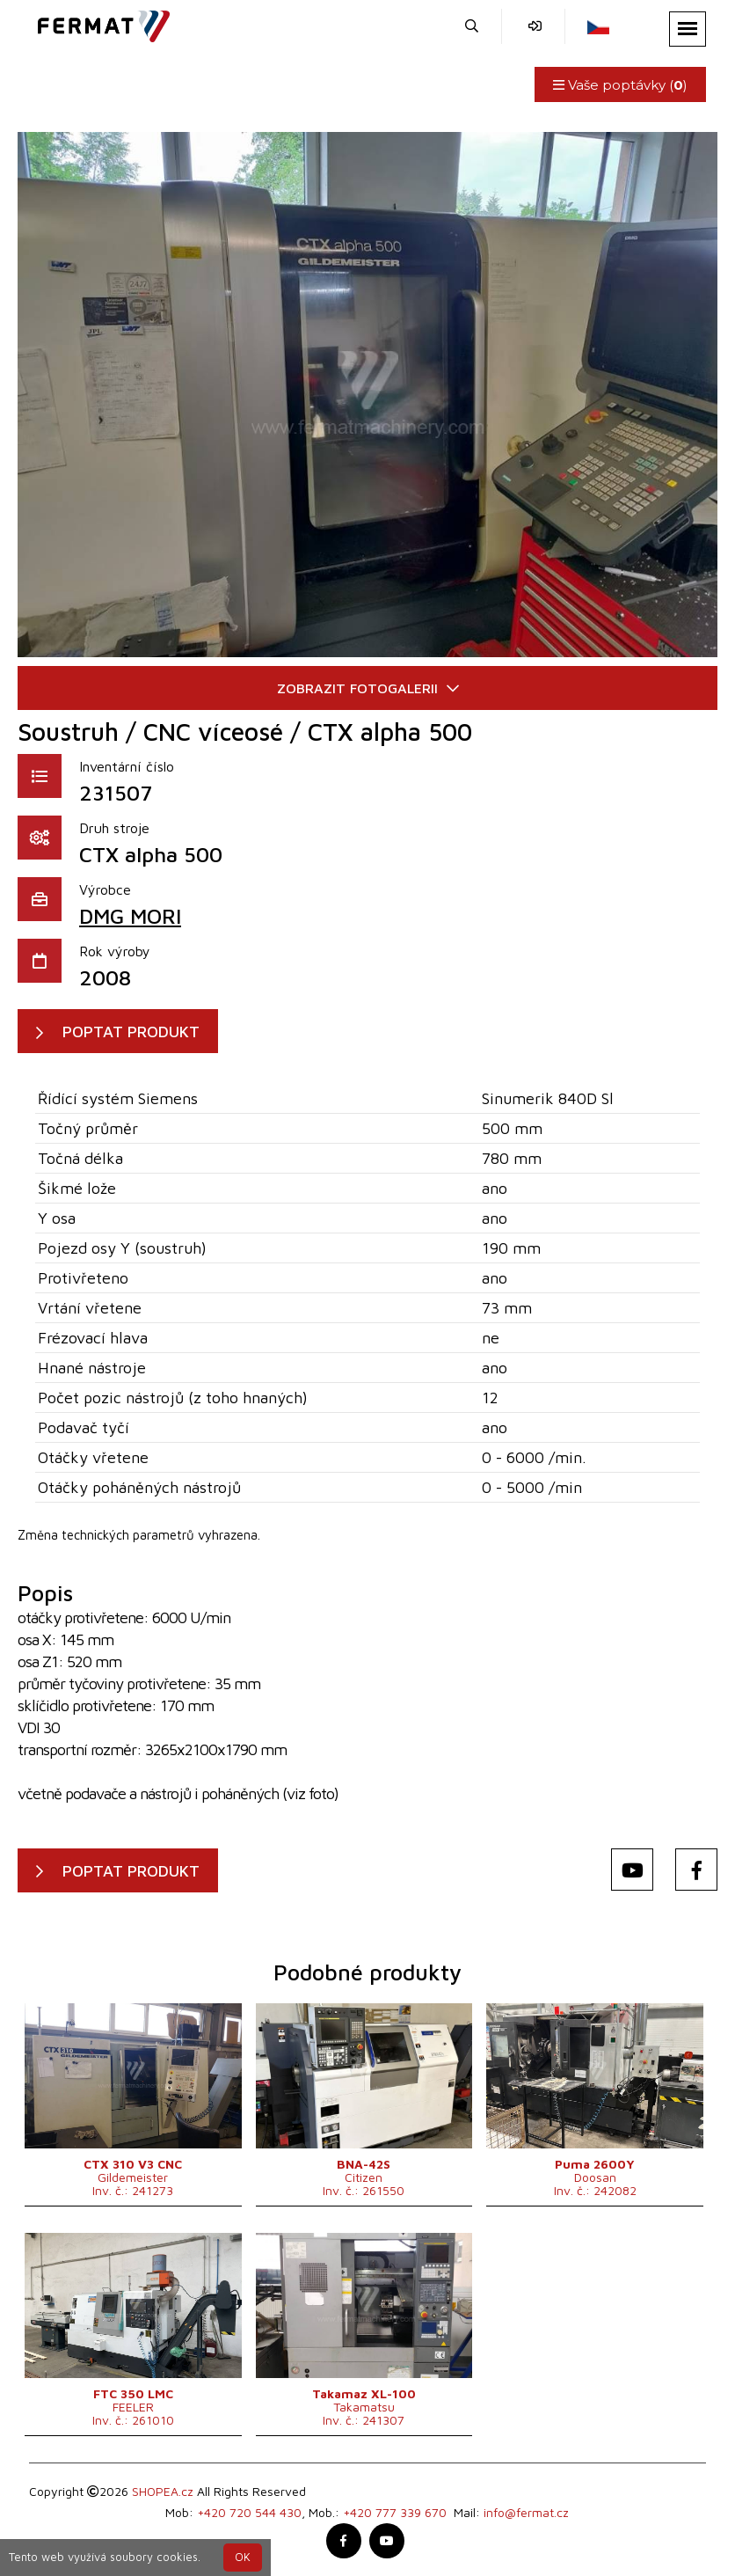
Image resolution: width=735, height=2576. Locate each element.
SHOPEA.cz (162, 2491)
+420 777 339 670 (395, 2512)
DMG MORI (130, 916)
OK (243, 2557)
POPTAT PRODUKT (131, 1031)
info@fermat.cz (526, 2512)
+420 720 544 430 (249, 2512)
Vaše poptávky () (620, 85)
